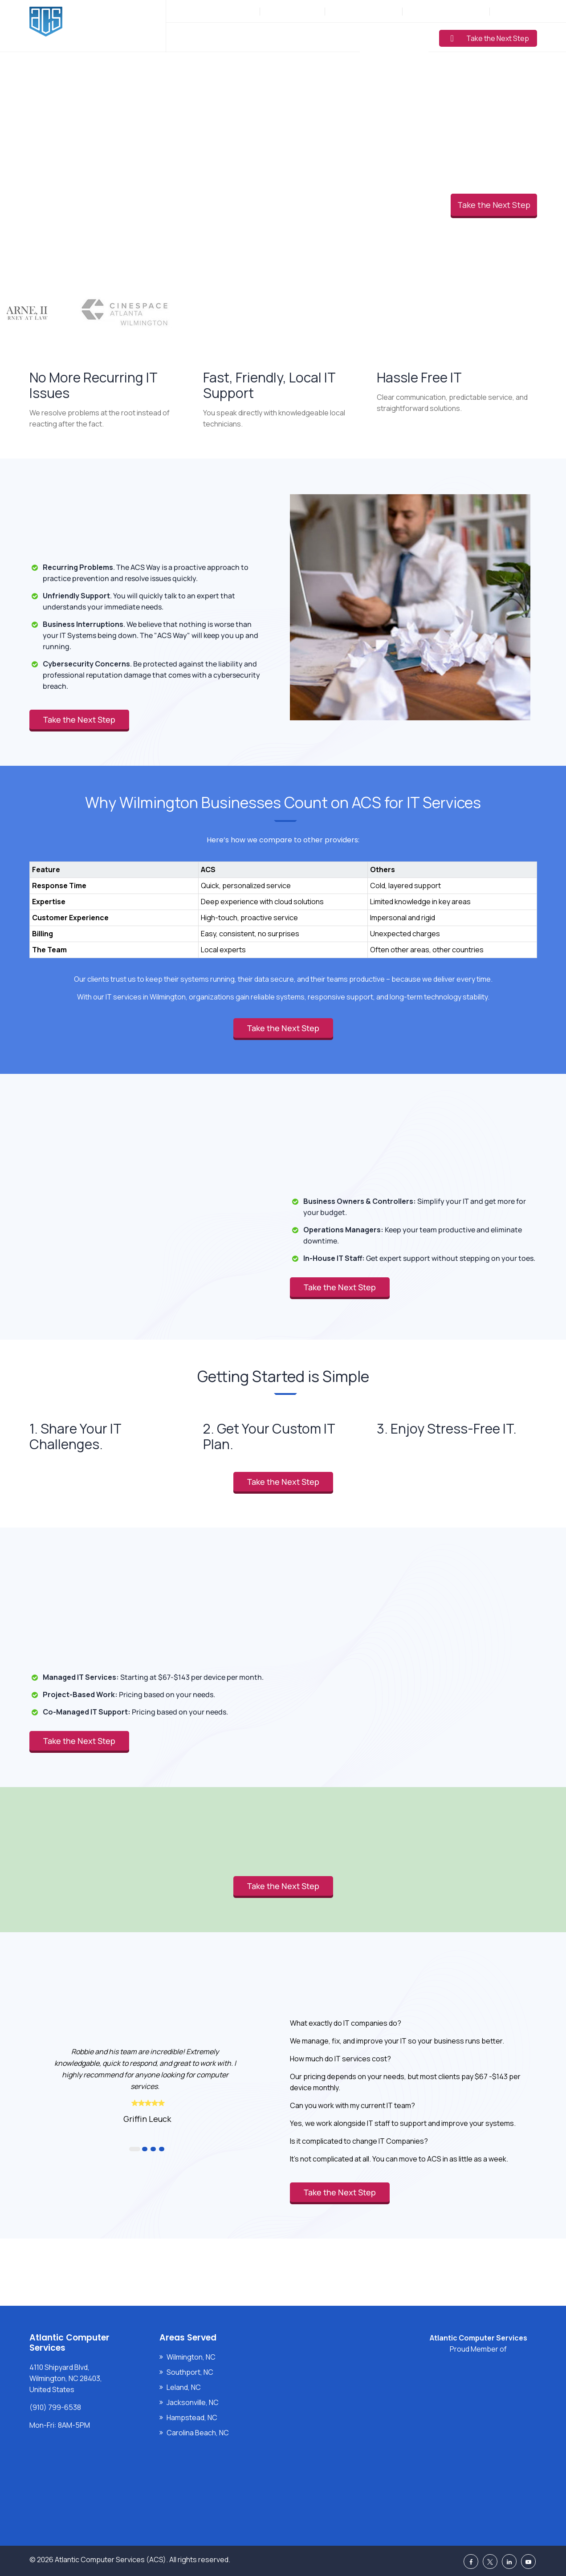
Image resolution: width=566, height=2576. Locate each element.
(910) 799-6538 (297, 11)
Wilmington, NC (191, 2357)
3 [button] (153, 2149)
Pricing (340, 37)
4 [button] (161, 2149)
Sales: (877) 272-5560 (364, 11)
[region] (283, 900)
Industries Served (283, 37)
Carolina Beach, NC (198, 2433)
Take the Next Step (490, 38)
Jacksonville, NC (193, 2402)
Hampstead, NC (192, 2417)
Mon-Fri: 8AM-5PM (228, 11)
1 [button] (134, 2149)
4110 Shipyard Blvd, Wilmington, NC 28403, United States (65, 2378)
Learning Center (394, 37)
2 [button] (144, 2149)
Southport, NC (190, 2372)
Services (223, 37)
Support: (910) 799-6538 (445, 11)
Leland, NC (184, 2387)
